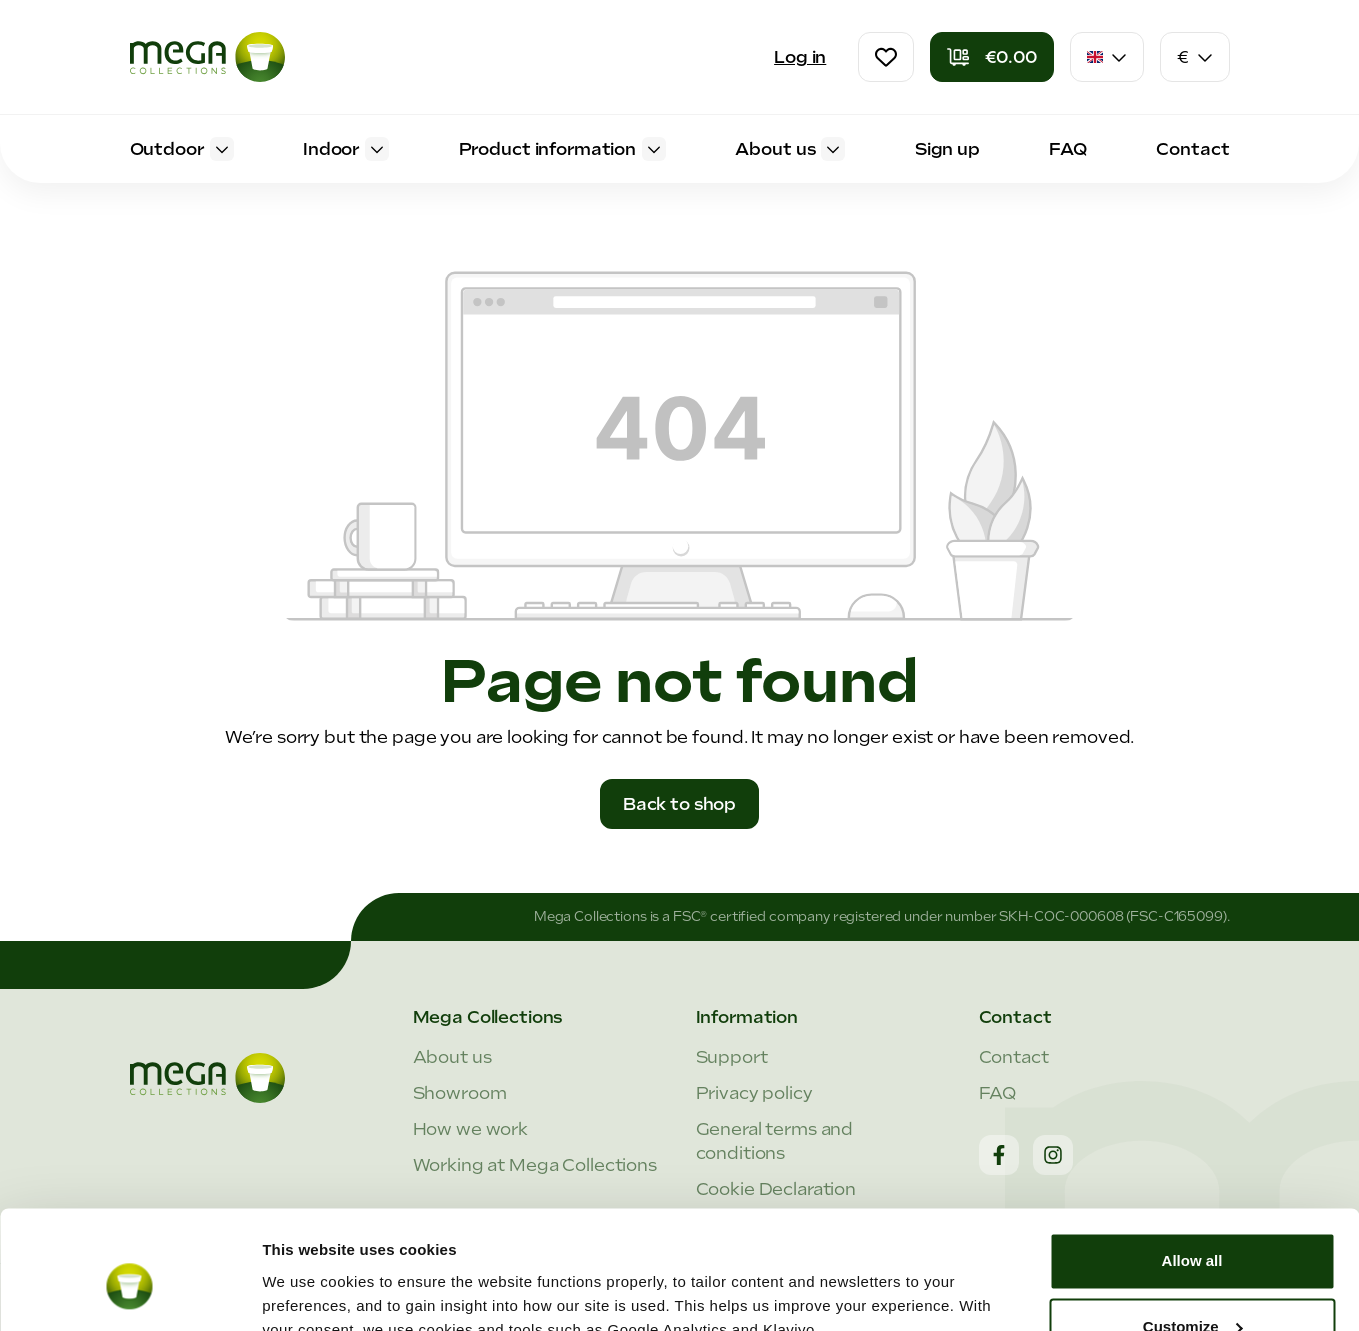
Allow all (1192, 1168)
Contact (1014, 1057)
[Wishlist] (886, 57)
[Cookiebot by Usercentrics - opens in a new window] (129, 1292)
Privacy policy (754, 1093)
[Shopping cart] (991, 57)
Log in (800, 57)
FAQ (998, 1093)
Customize (1193, 1233)
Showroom (460, 1093)
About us (452, 1057)
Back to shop (679, 804)
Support (732, 1057)
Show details (308, 1291)
